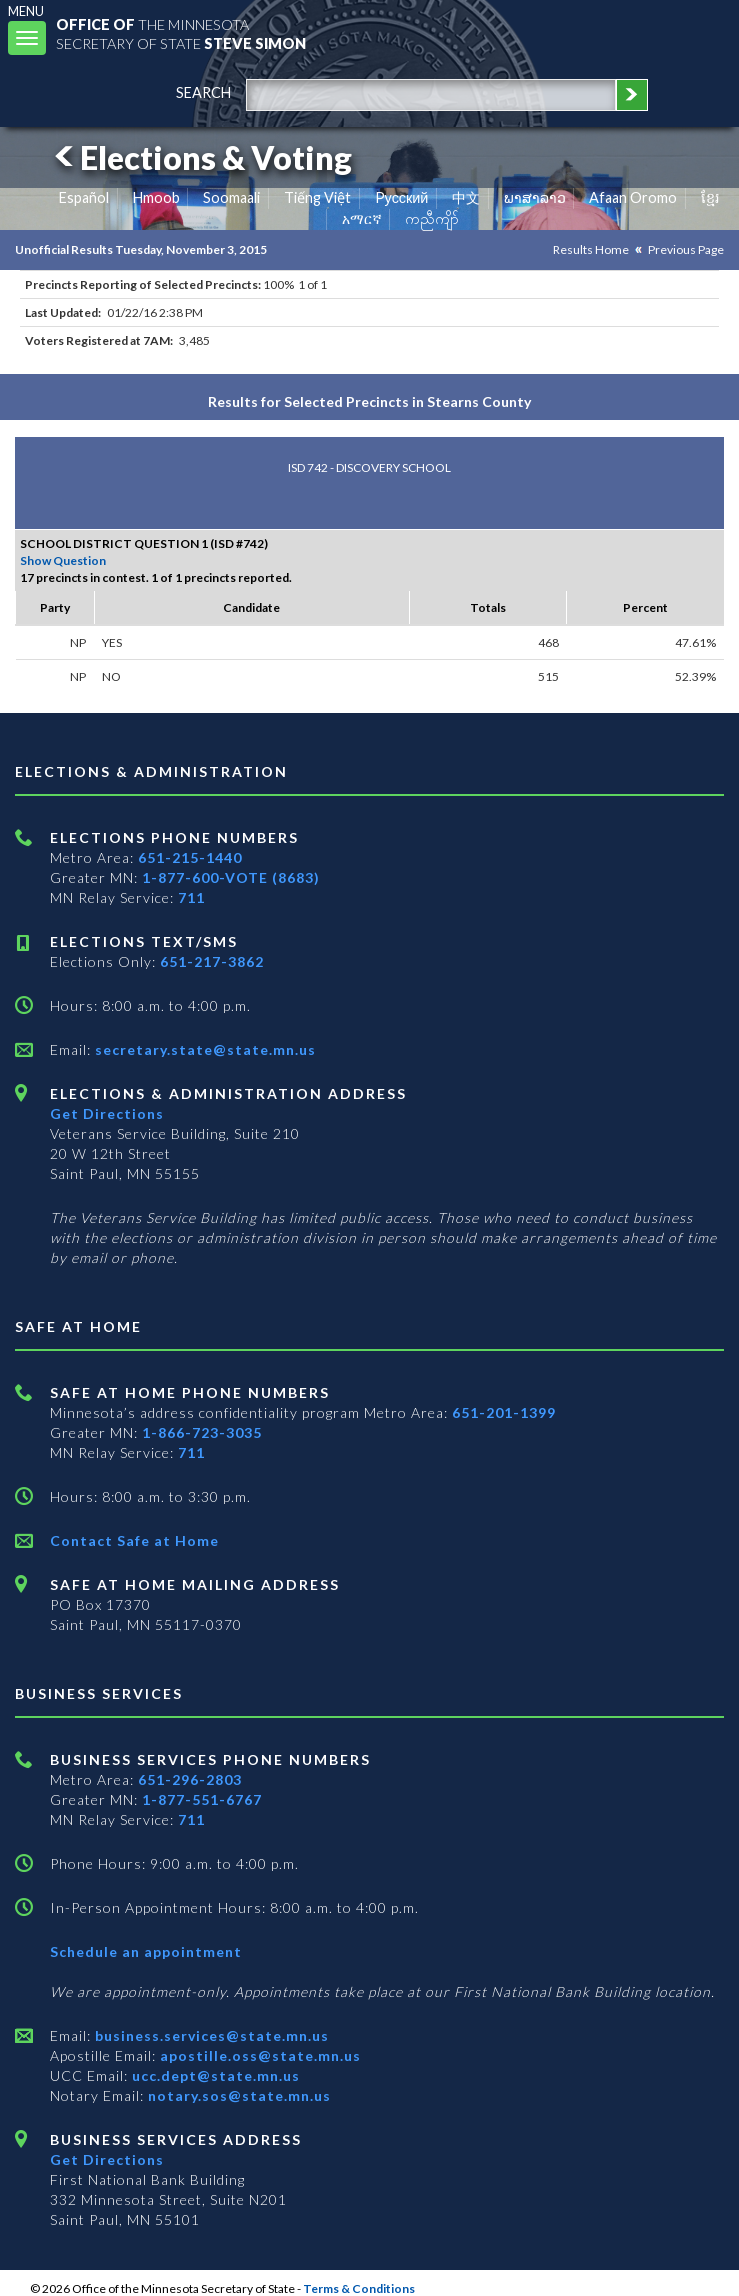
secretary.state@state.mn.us (203, 1049)
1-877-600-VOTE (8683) (231, 877)
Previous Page (686, 249)
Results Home (591, 249)
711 (191, 897)
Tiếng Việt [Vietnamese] (317, 197)
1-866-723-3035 (202, 1432)
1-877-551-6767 (202, 1799)
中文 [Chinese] (466, 197)
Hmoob (156, 197)
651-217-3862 (212, 961)
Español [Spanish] (84, 197)
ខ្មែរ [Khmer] (710, 197)
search (203, 92)
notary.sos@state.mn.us (237, 2095)
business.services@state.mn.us (210, 2035)
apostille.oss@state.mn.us (258, 2055)
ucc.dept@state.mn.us (214, 2075)
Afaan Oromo (633, 197)
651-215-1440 (190, 857)
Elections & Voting (200, 157)
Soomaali (231, 197)
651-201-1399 (504, 1412)
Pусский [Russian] (402, 197)
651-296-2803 (190, 1779)
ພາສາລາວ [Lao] (535, 197)
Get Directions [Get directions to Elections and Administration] (107, 1113)
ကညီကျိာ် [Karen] (432, 218)
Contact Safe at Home (134, 1540)
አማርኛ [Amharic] (362, 218)
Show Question (63, 560)
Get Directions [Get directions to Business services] (107, 2159)
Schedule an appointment (146, 1951)
